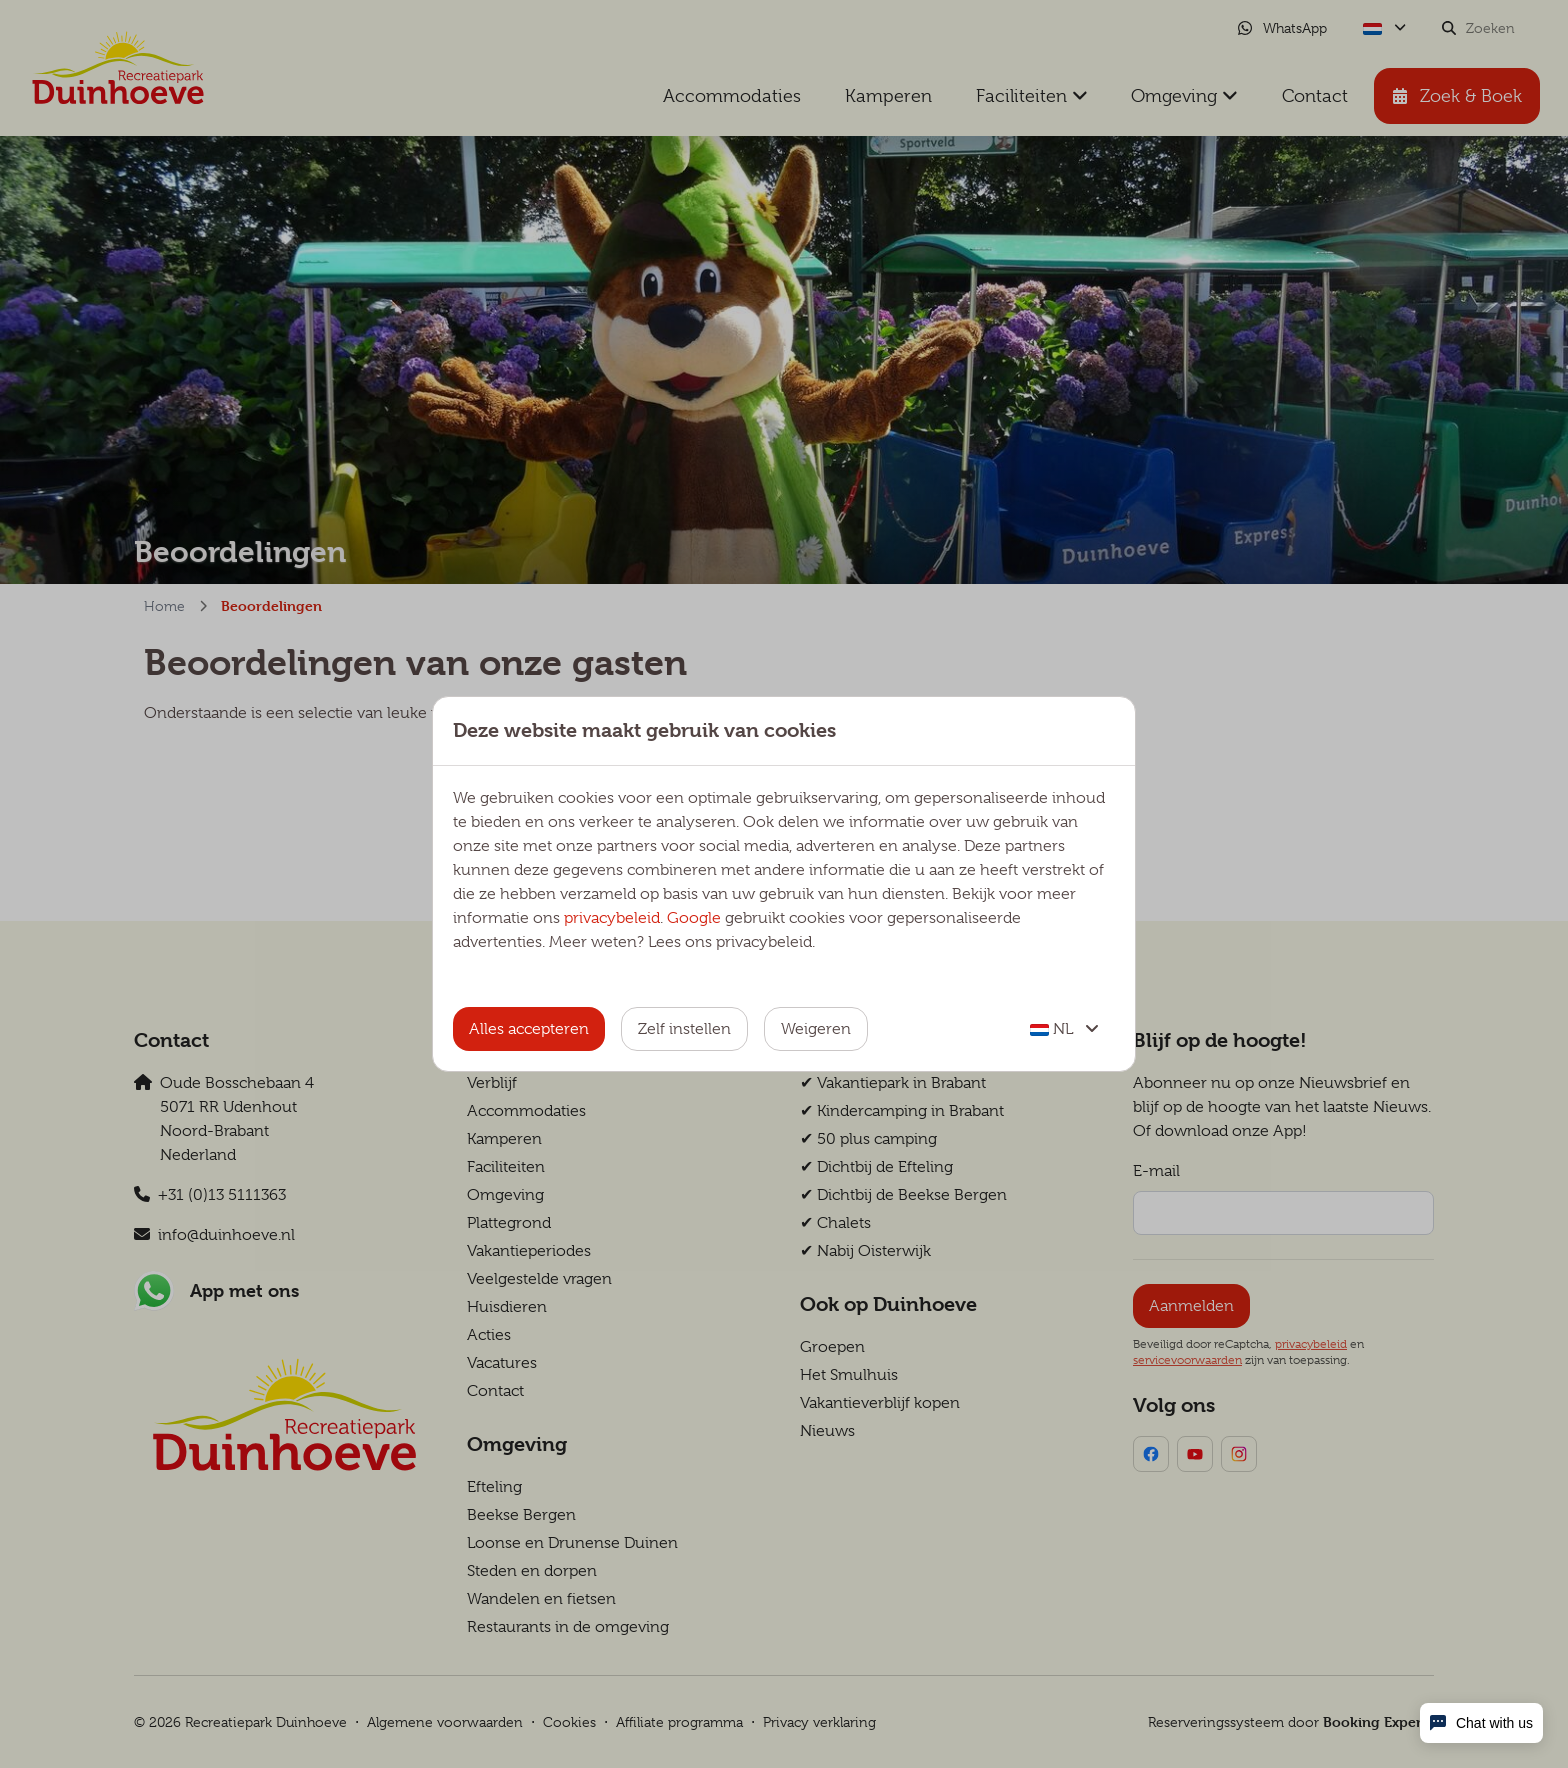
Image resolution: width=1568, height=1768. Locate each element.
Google (694, 918)
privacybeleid (612, 918)
